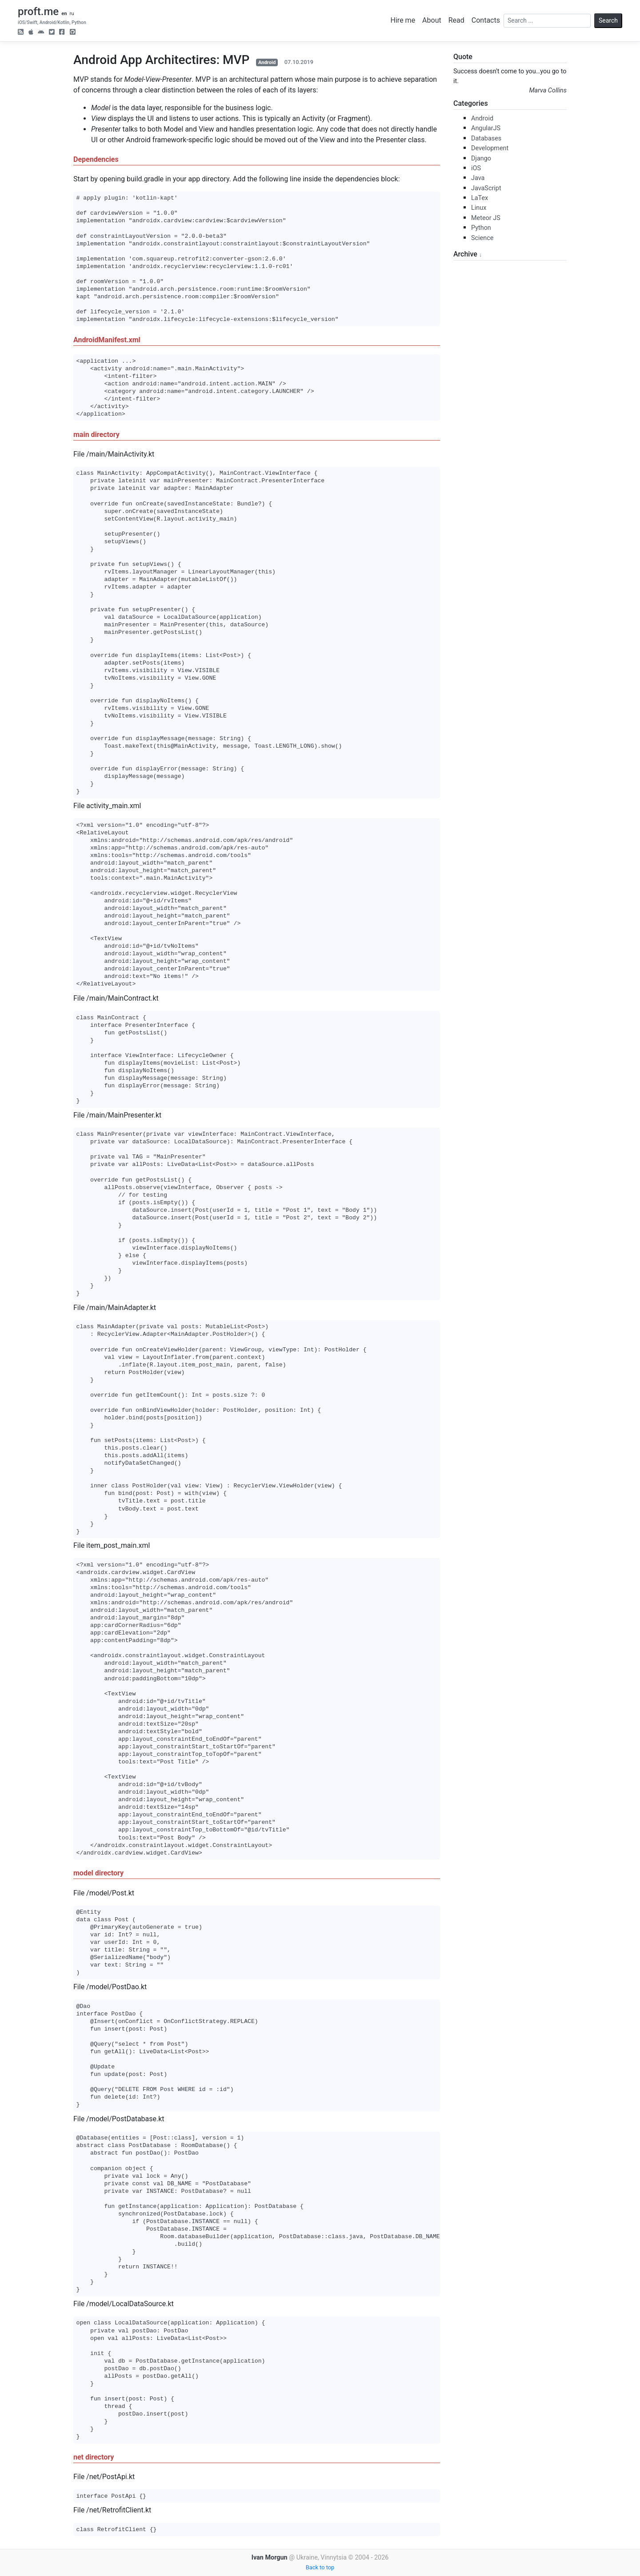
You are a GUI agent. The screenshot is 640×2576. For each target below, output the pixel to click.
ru (71, 13)
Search (608, 20)
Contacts (486, 20)
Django (481, 158)
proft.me (38, 11)
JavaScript (486, 188)
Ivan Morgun (270, 2557)
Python (481, 228)
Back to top (320, 2567)
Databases (486, 138)
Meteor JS (485, 218)
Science (482, 238)
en (64, 13)
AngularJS (485, 128)
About (431, 20)
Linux (478, 208)
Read (456, 20)
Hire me (403, 20)
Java (477, 178)
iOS (476, 168)
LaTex (479, 198)
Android (267, 62)
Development (489, 148)
